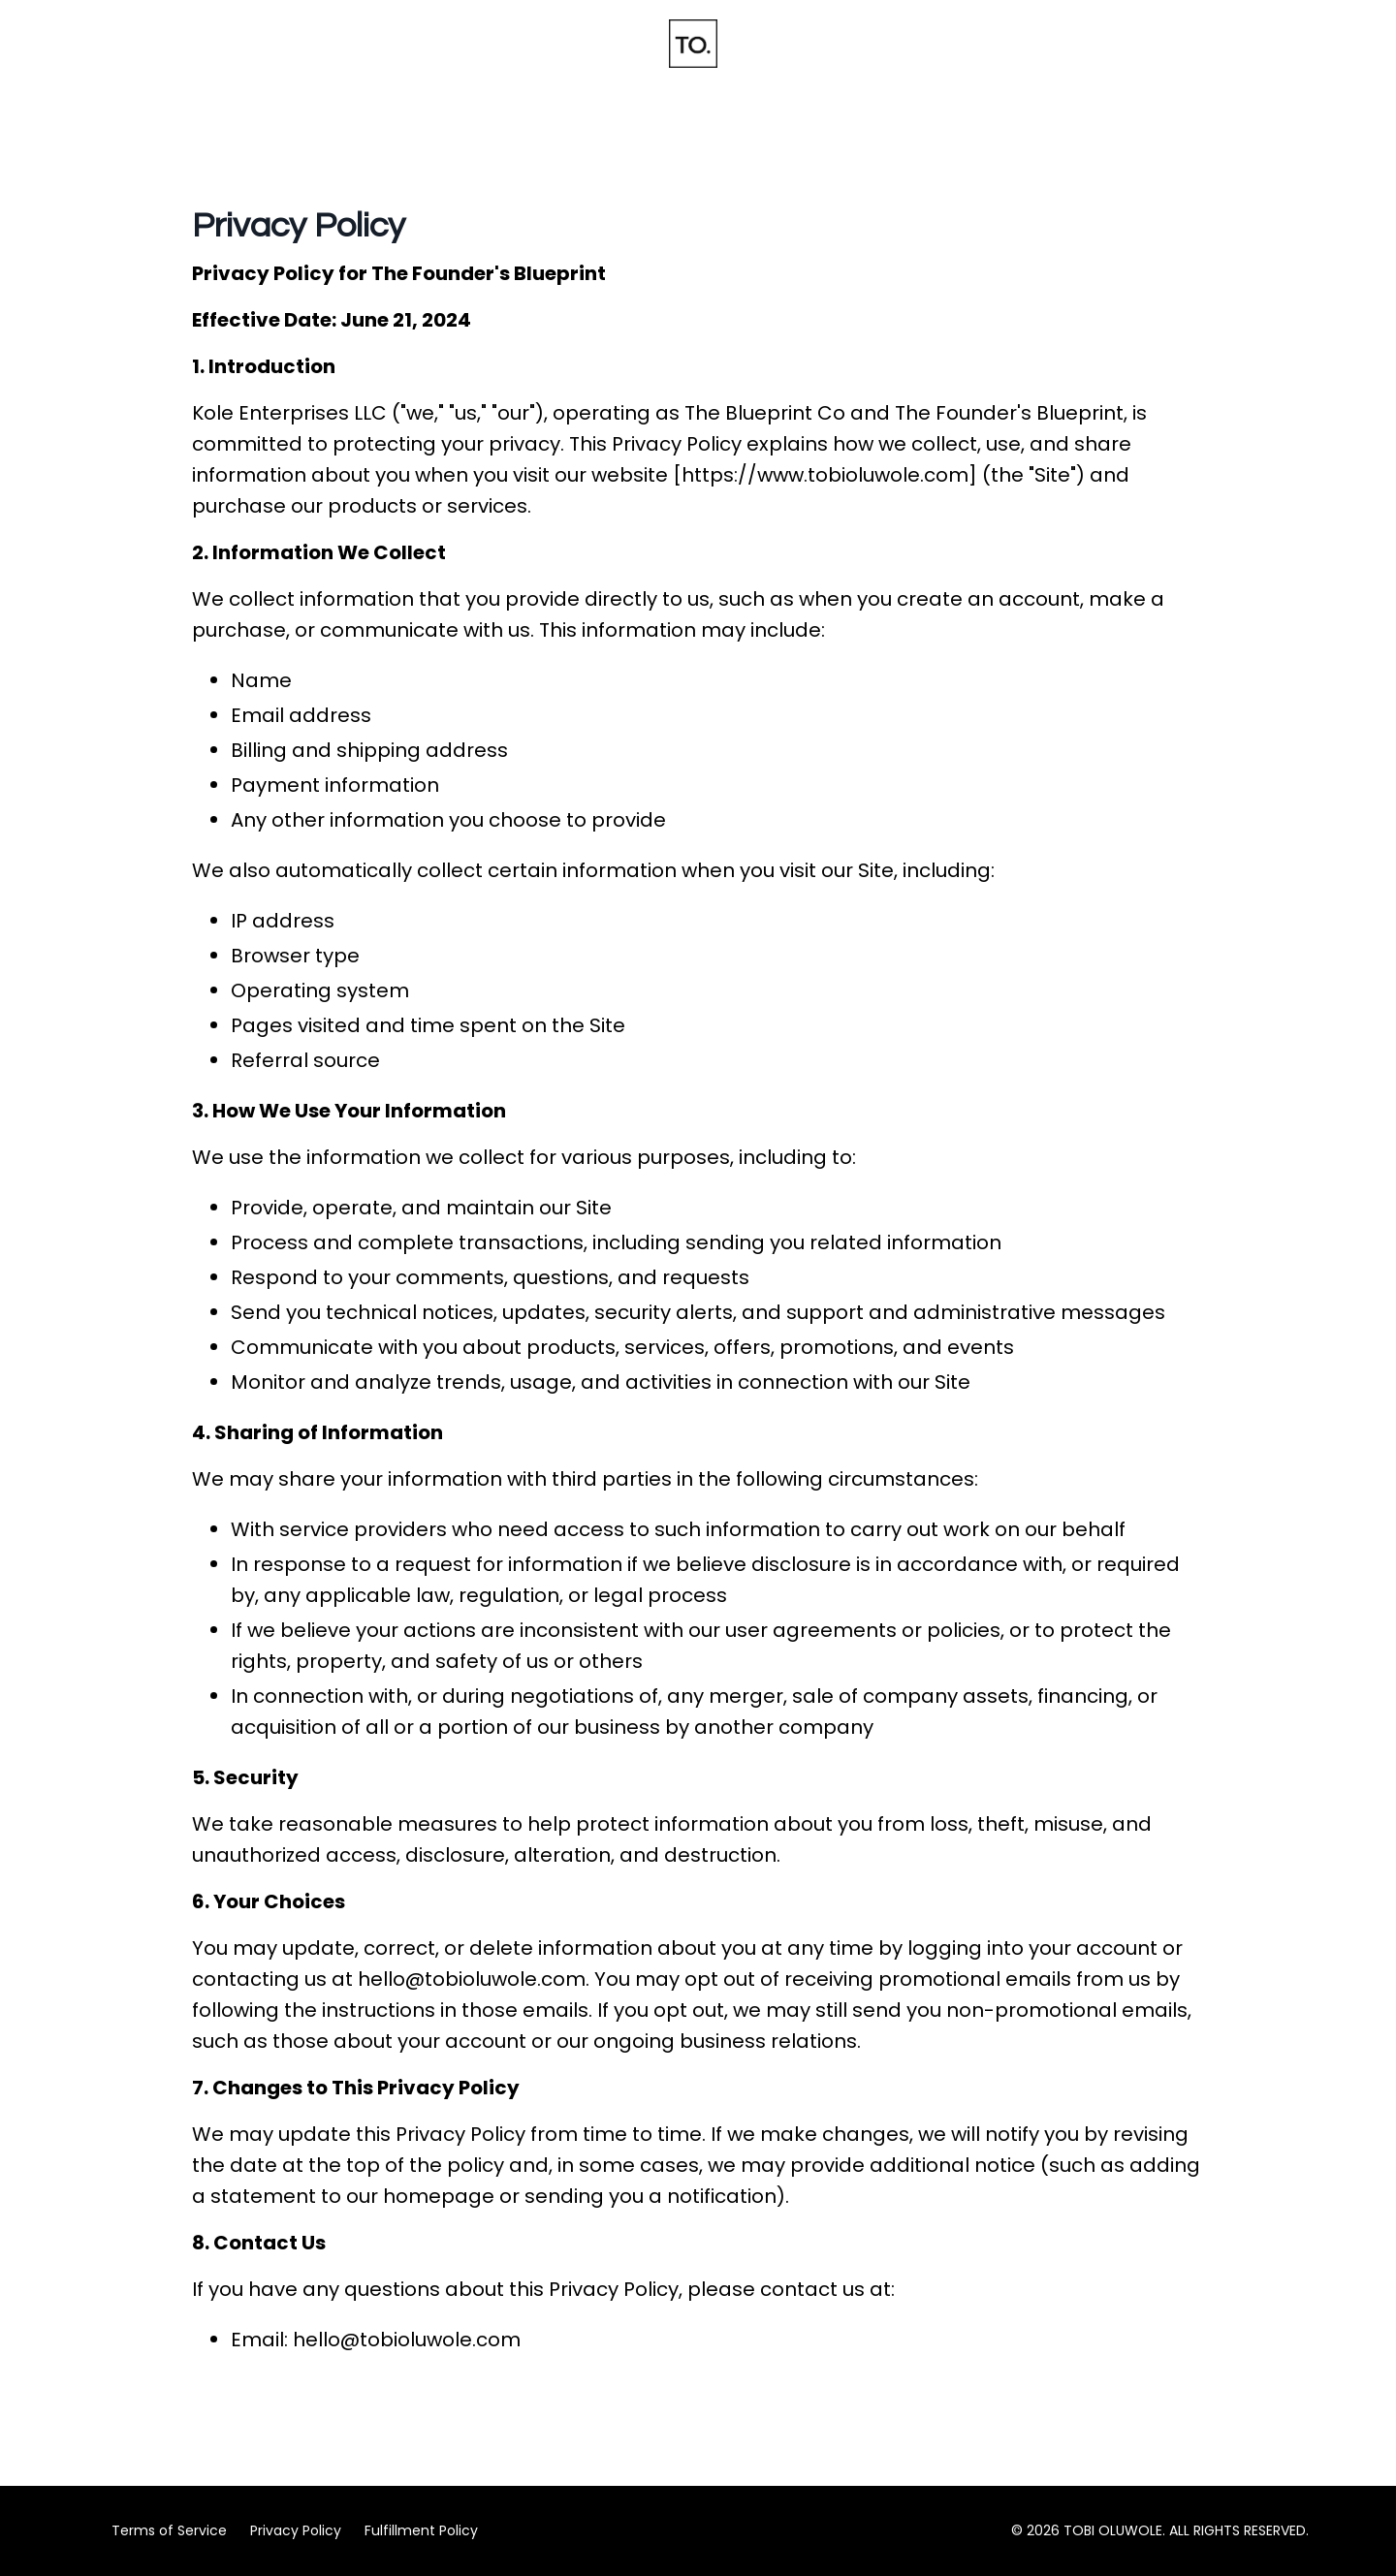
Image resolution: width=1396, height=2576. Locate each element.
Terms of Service (169, 2530)
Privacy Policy (295, 2530)
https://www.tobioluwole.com (825, 474)
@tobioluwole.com (495, 1979)
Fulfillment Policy (421, 2530)
